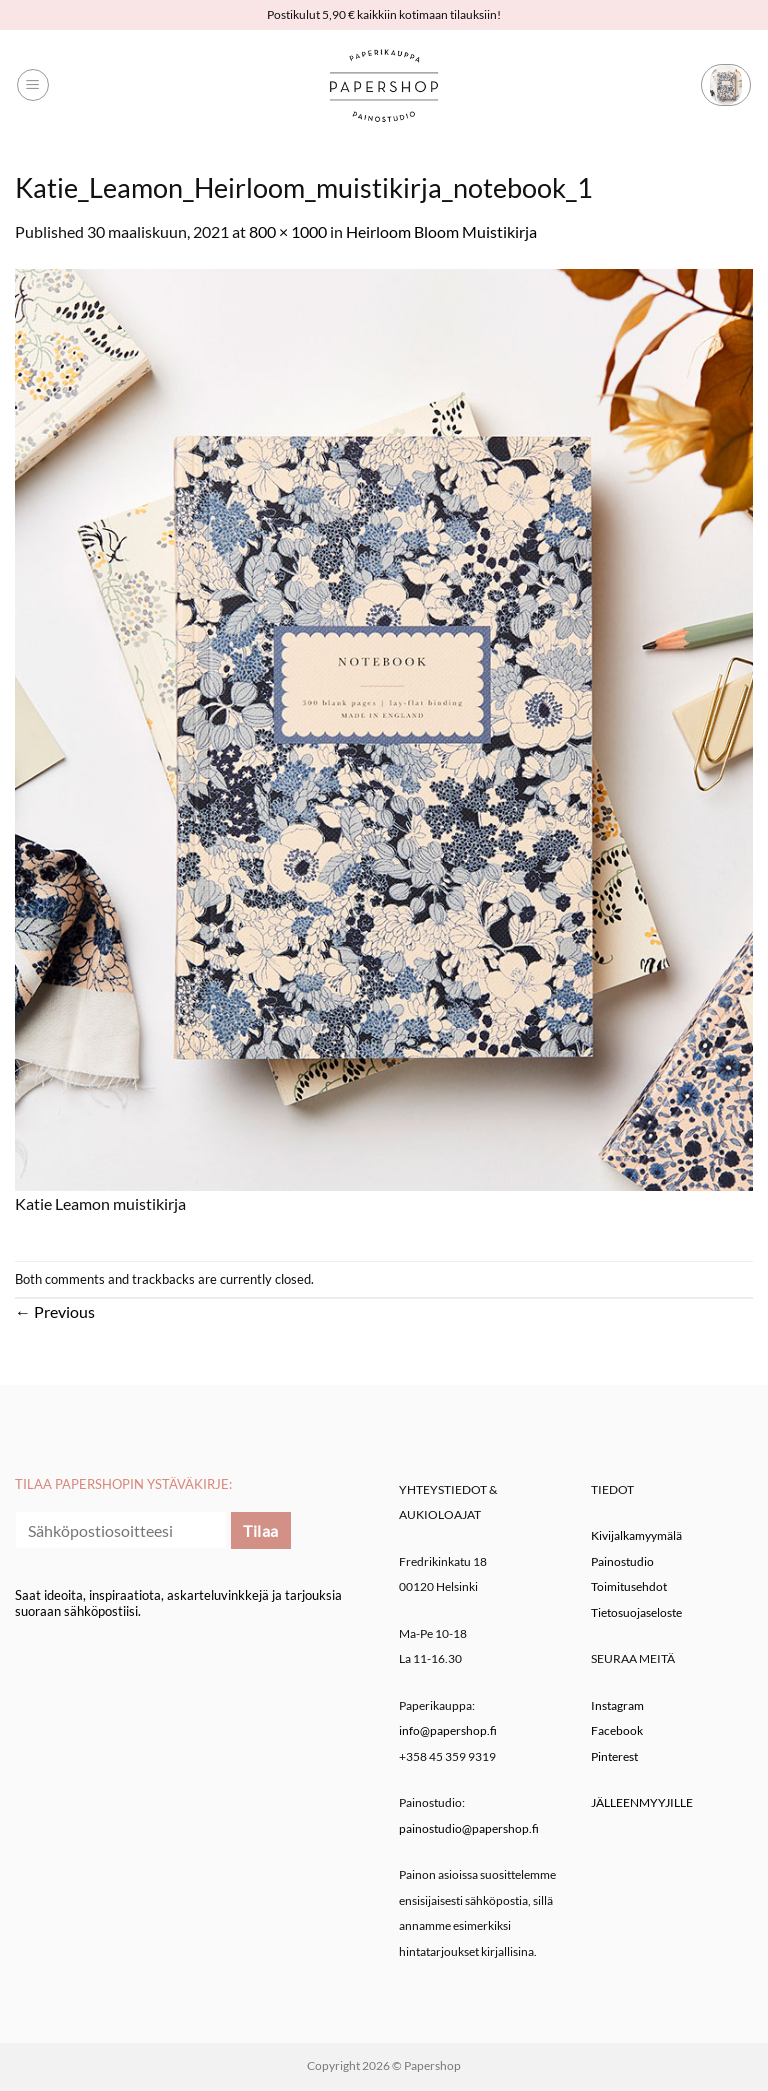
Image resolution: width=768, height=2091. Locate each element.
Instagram (617, 1705)
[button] (33, 85)
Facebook (617, 1730)
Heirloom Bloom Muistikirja (441, 231)
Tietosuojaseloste (636, 1612)
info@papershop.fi (448, 1730)
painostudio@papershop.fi (469, 1828)
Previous (55, 1311)
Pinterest (614, 1756)
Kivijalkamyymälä (636, 1535)
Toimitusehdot (629, 1586)
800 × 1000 (288, 231)
